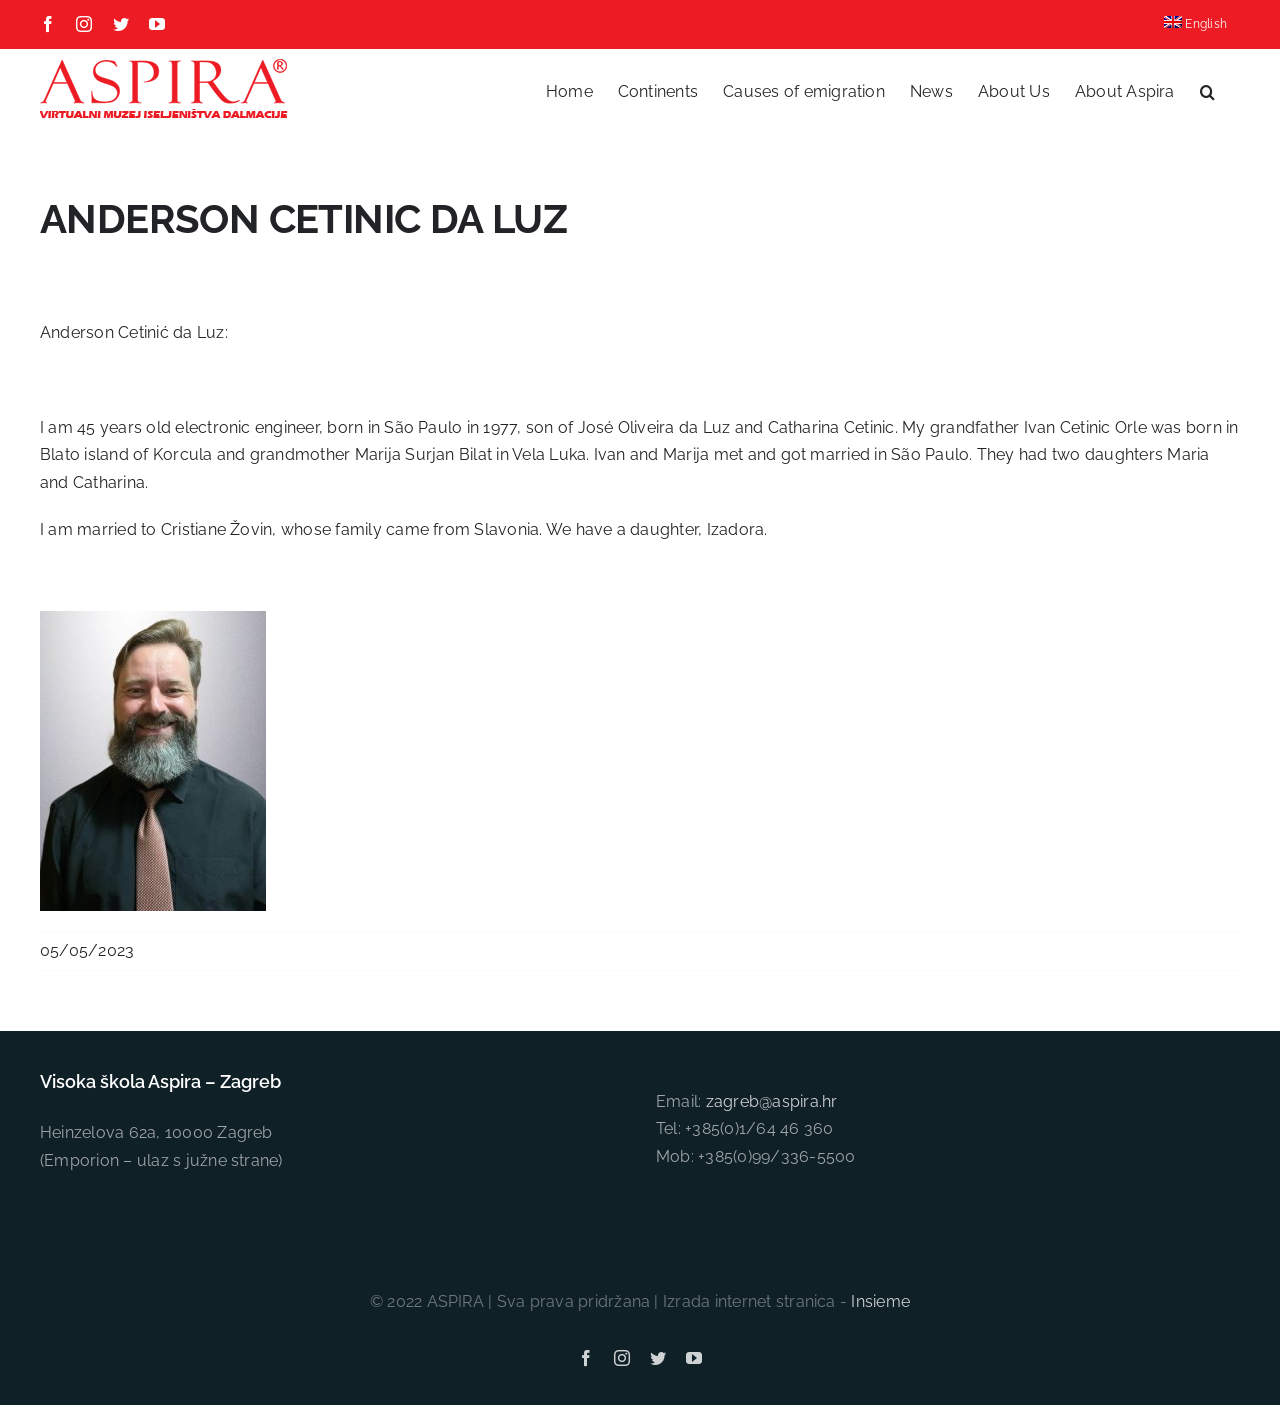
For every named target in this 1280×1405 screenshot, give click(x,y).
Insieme (880, 1301)
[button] (1207, 91)
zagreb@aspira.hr (772, 1101)
